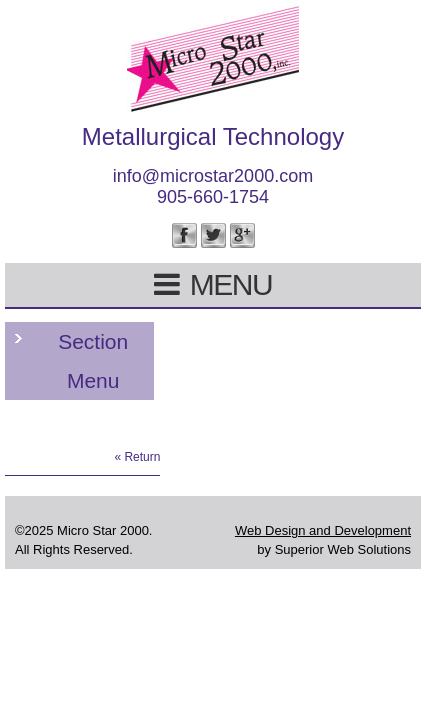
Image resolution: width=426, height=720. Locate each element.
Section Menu (93, 361)
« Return (137, 457)
